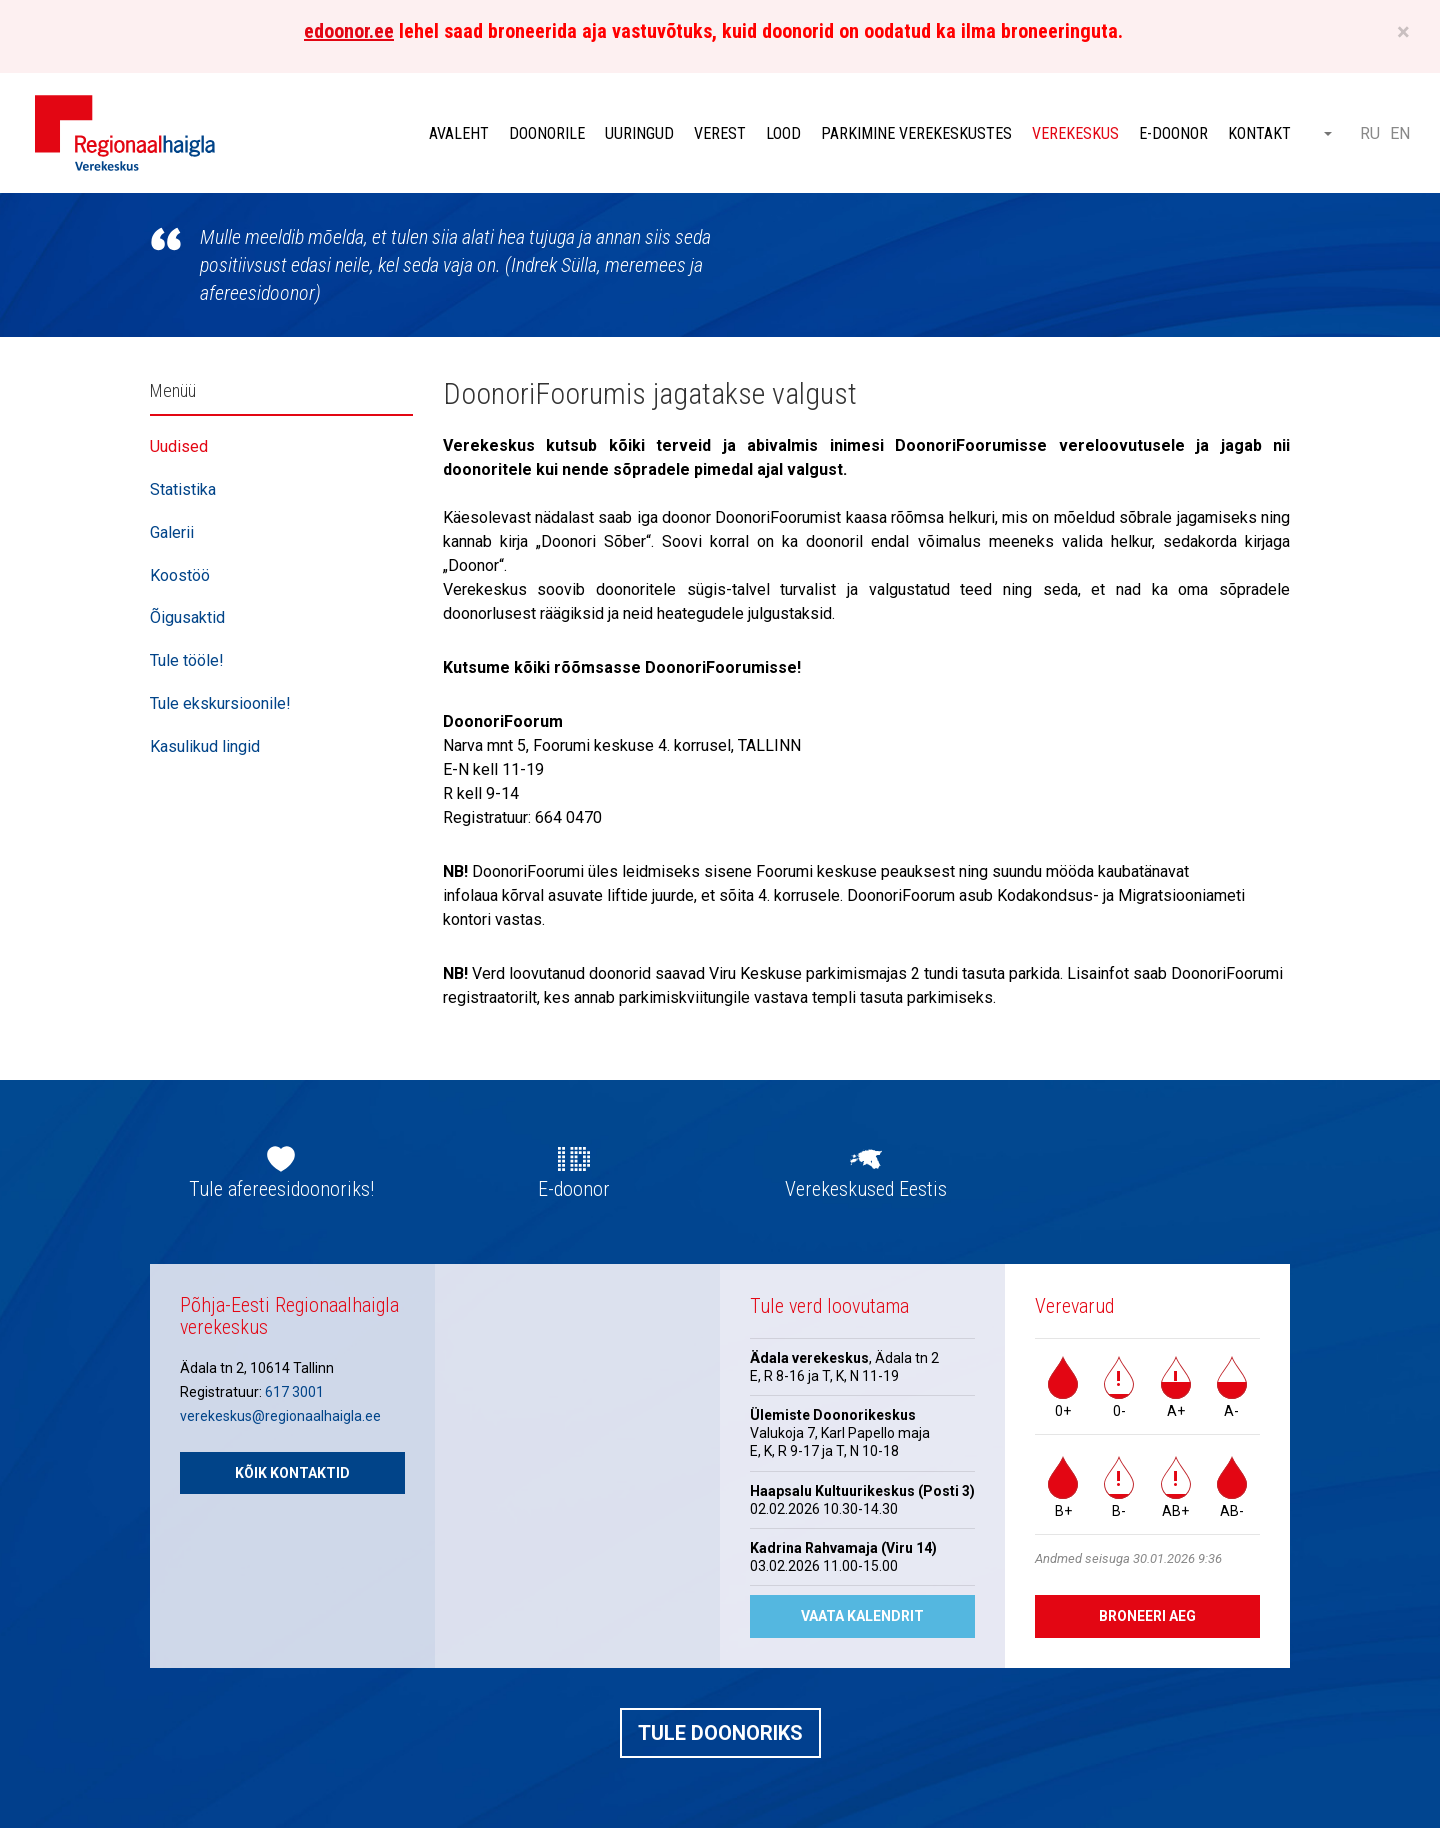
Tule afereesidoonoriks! (281, 1189)
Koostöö (180, 575)
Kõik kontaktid (292, 1473)
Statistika (183, 489)
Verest (720, 133)
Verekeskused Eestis (866, 1189)
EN (1400, 133)
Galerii (172, 532)
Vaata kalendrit (862, 1616)
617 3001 (294, 1392)
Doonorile (547, 133)
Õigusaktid (187, 617)
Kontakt (1259, 133)
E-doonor (1173, 133)
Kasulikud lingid (205, 746)
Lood (783, 133)
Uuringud (639, 133)
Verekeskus (1075, 133)
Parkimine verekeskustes (916, 133)
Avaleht (459, 133)
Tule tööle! (187, 660)
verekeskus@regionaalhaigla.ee (280, 1416)
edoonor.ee (349, 31)
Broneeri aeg (1147, 1616)
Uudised (179, 446)
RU (1370, 133)
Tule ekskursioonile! (220, 703)
